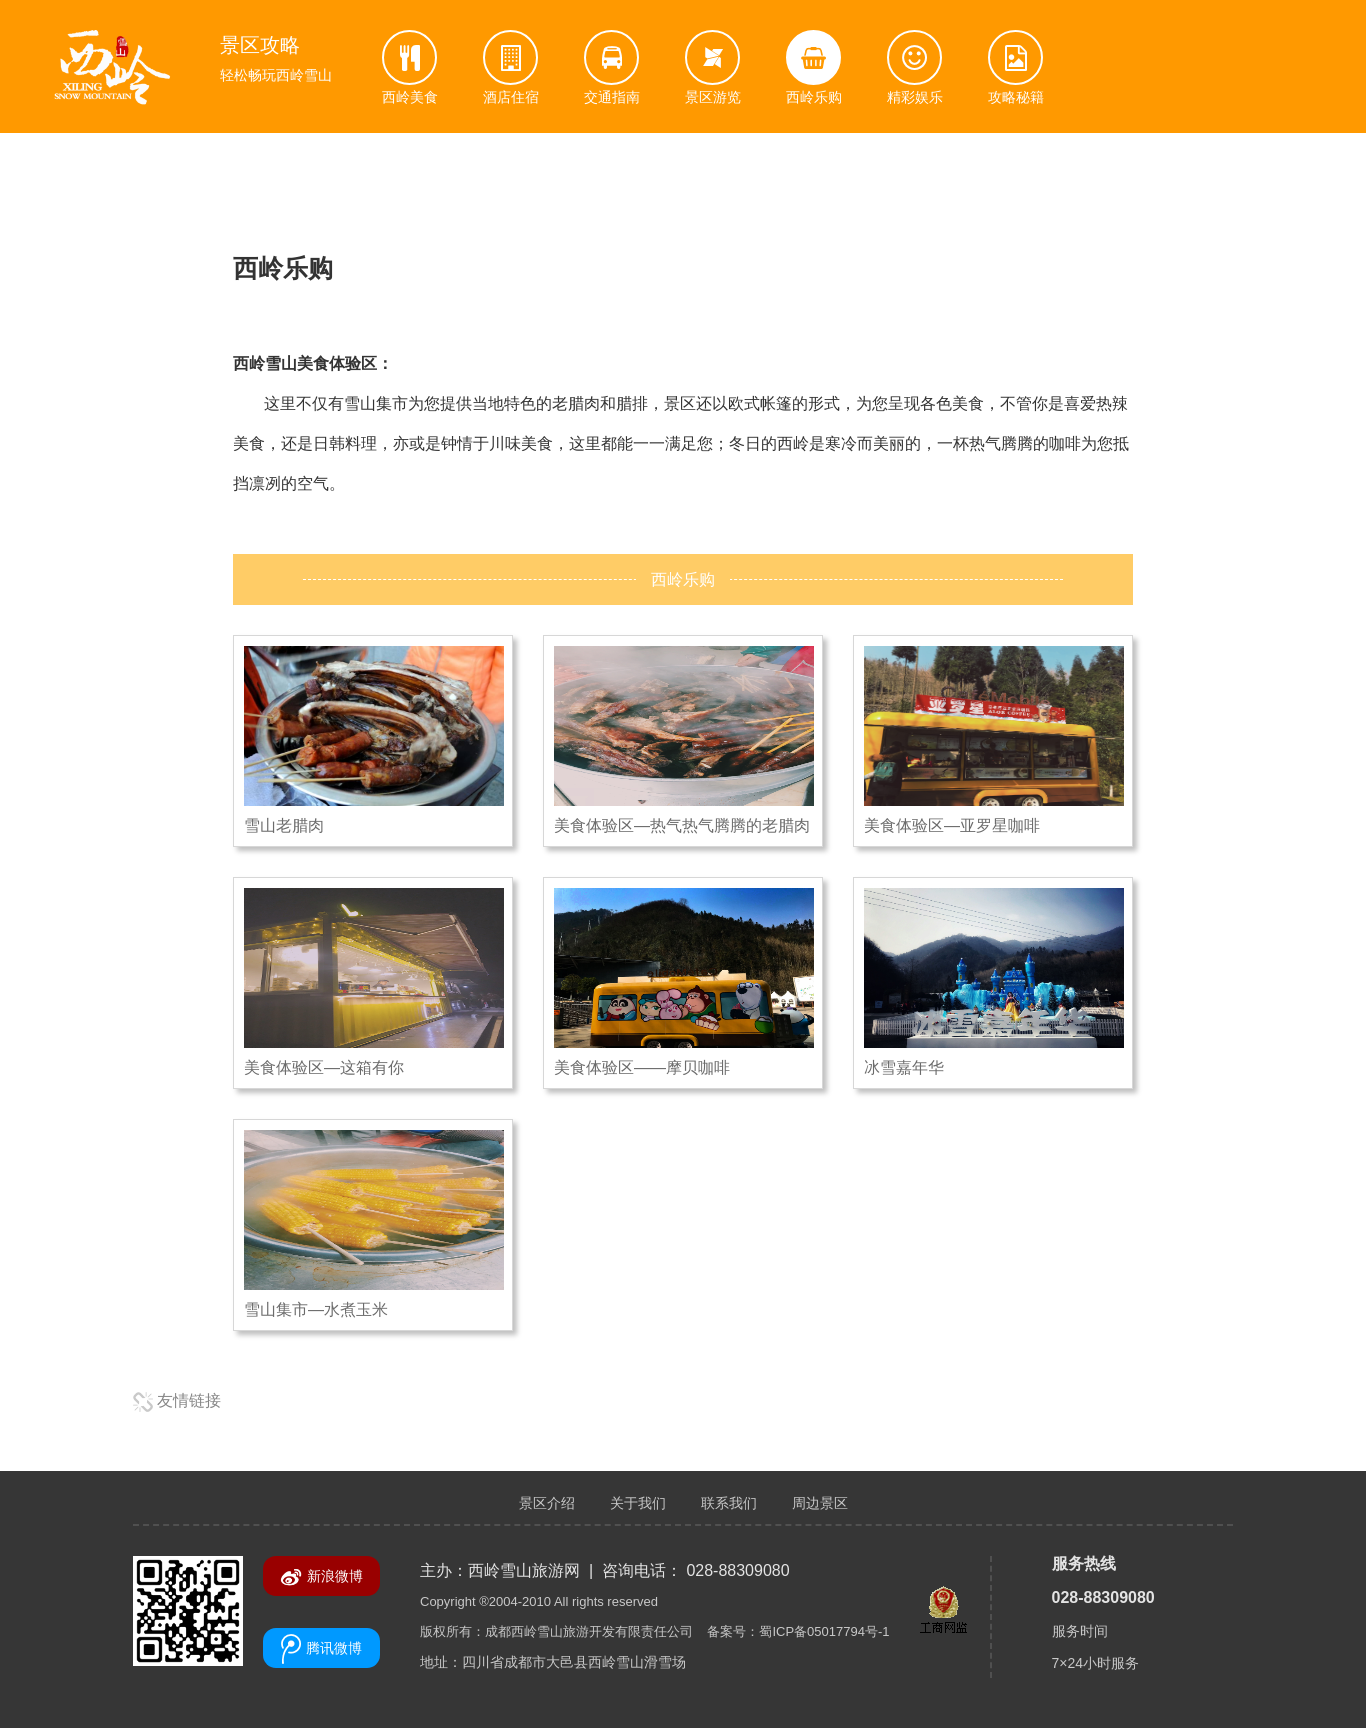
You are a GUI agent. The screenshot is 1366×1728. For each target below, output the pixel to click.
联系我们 (729, 1503)
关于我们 (638, 1503)
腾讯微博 (321, 1649)
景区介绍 (547, 1503)
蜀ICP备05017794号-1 (824, 1631)
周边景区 (820, 1503)
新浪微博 (321, 1577)
